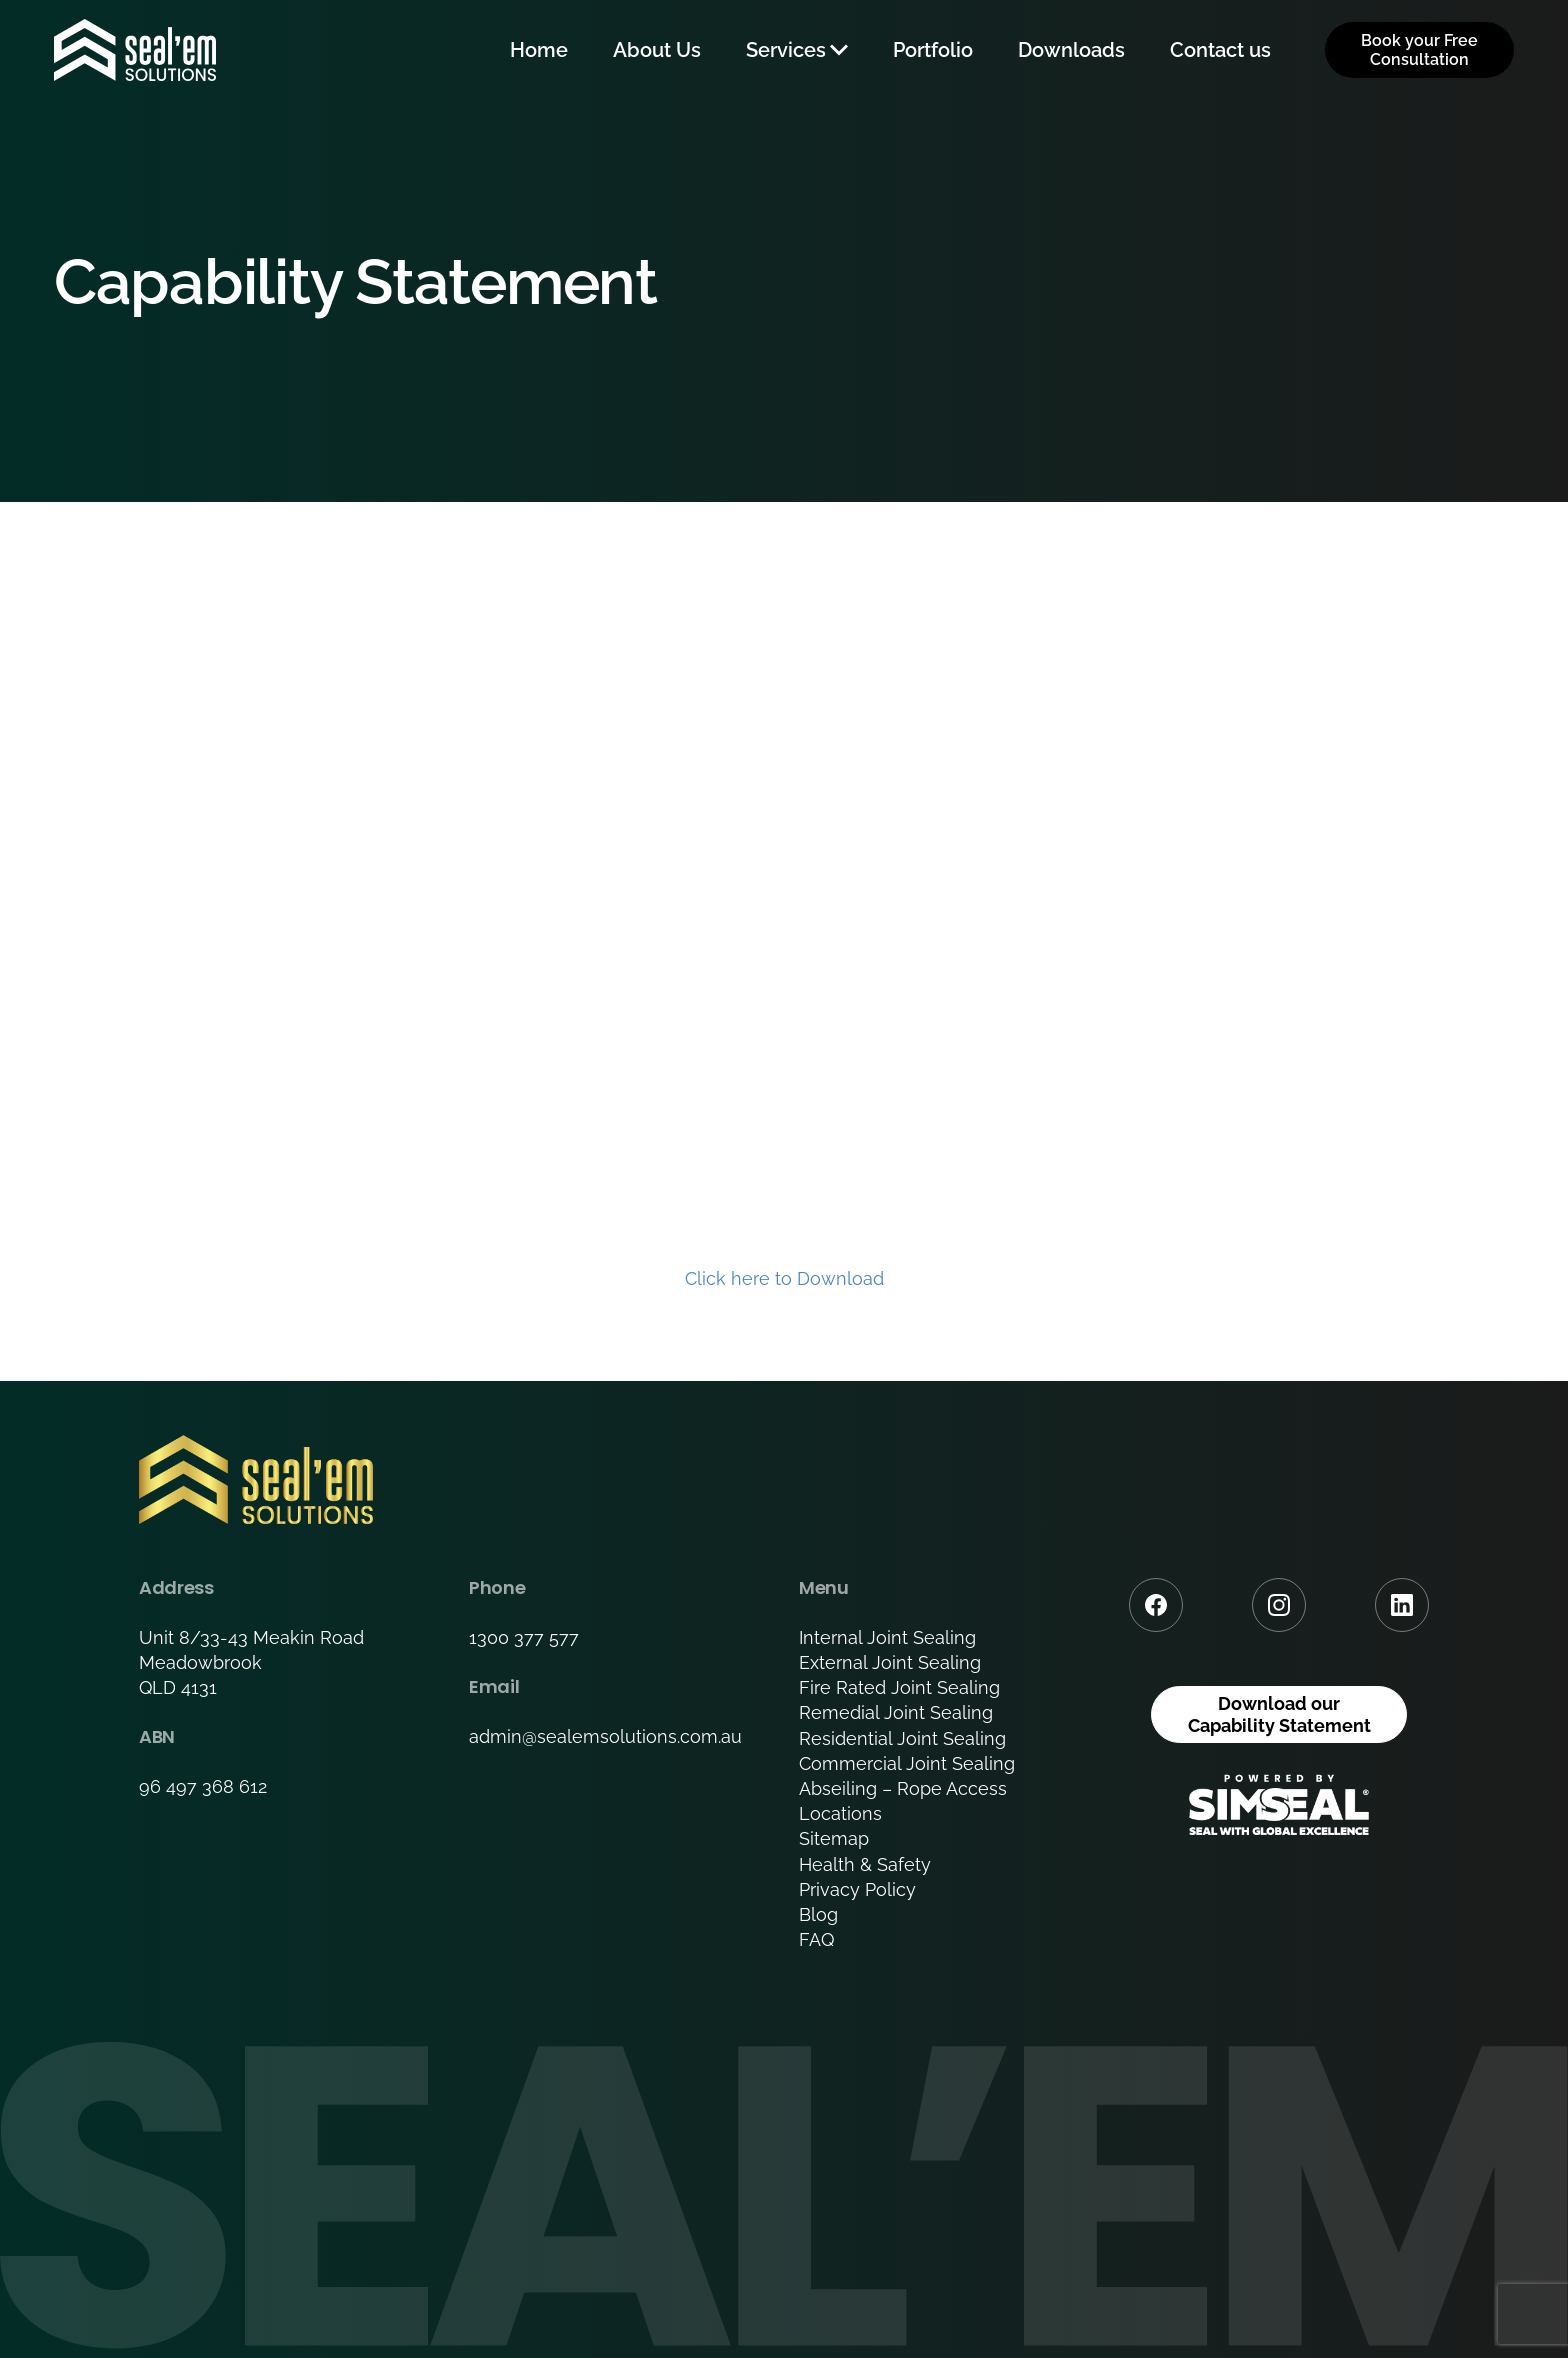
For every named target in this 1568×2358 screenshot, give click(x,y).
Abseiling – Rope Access (903, 1788)
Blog (818, 1914)
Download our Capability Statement (1279, 1714)
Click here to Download (784, 1278)
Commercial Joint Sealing (907, 1763)
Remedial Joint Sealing (896, 1712)
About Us (657, 50)
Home (539, 50)
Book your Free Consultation (1419, 50)
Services (786, 50)
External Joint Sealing (890, 1662)
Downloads (1071, 50)
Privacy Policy (857, 1889)
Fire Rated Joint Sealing (899, 1687)
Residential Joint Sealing (902, 1738)
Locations (840, 1813)
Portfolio (933, 50)
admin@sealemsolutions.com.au (605, 1736)
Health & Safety (865, 1864)
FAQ (816, 1939)
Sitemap (834, 1838)
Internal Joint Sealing (887, 1637)
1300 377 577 (524, 1637)
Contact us (1220, 50)
